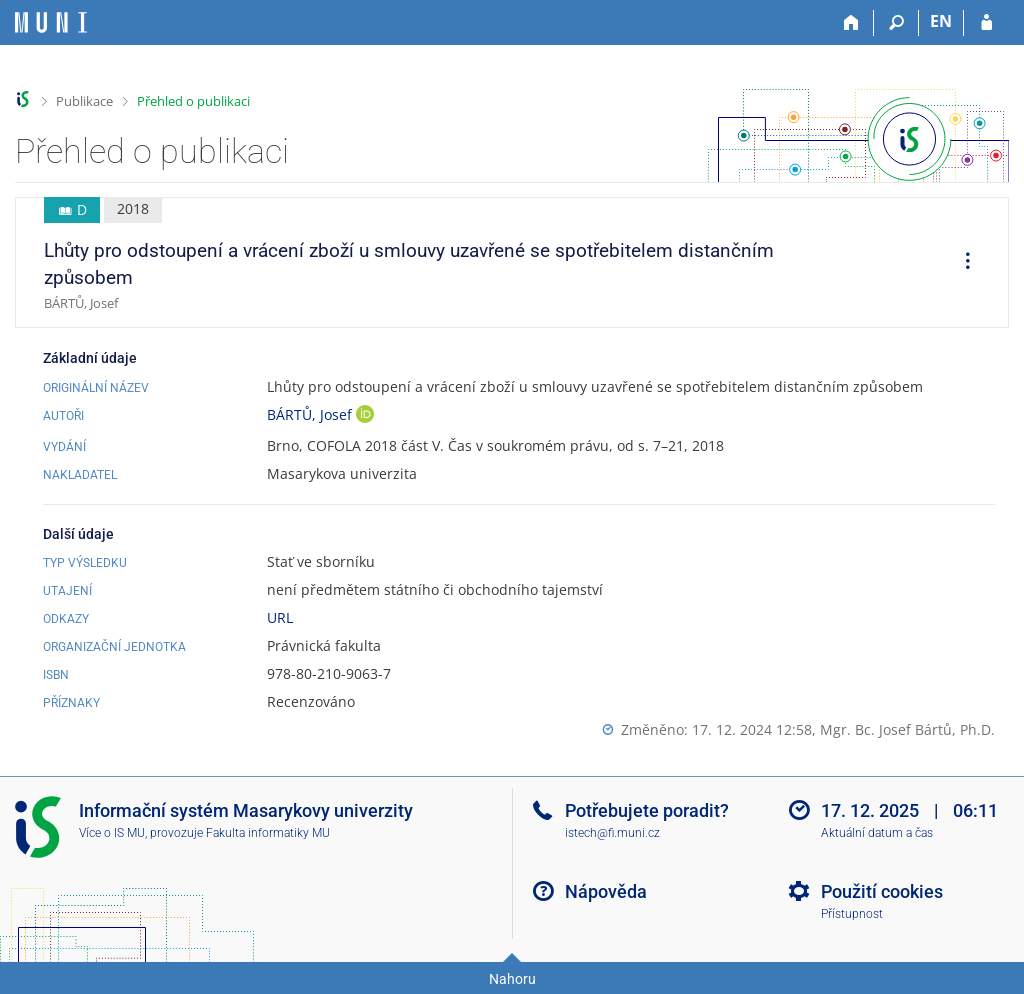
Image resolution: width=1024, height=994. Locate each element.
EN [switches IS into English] (941, 21)
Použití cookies (882, 891)
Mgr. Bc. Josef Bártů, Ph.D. (907, 729)
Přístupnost (852, 914)
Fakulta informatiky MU (268, 833)
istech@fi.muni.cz (612, 833)
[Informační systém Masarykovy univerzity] (51, 22)
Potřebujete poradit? (647, 810)
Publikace (84, 101)
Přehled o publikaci (193, 101)
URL (280, 617)
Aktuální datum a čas (877, 833)
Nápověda (606, 891)
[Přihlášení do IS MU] (986, 23)
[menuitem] (961, 263)
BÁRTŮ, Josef (311, 414)
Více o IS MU (112, 833)
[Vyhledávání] (896, 23)
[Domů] (851, 23)
